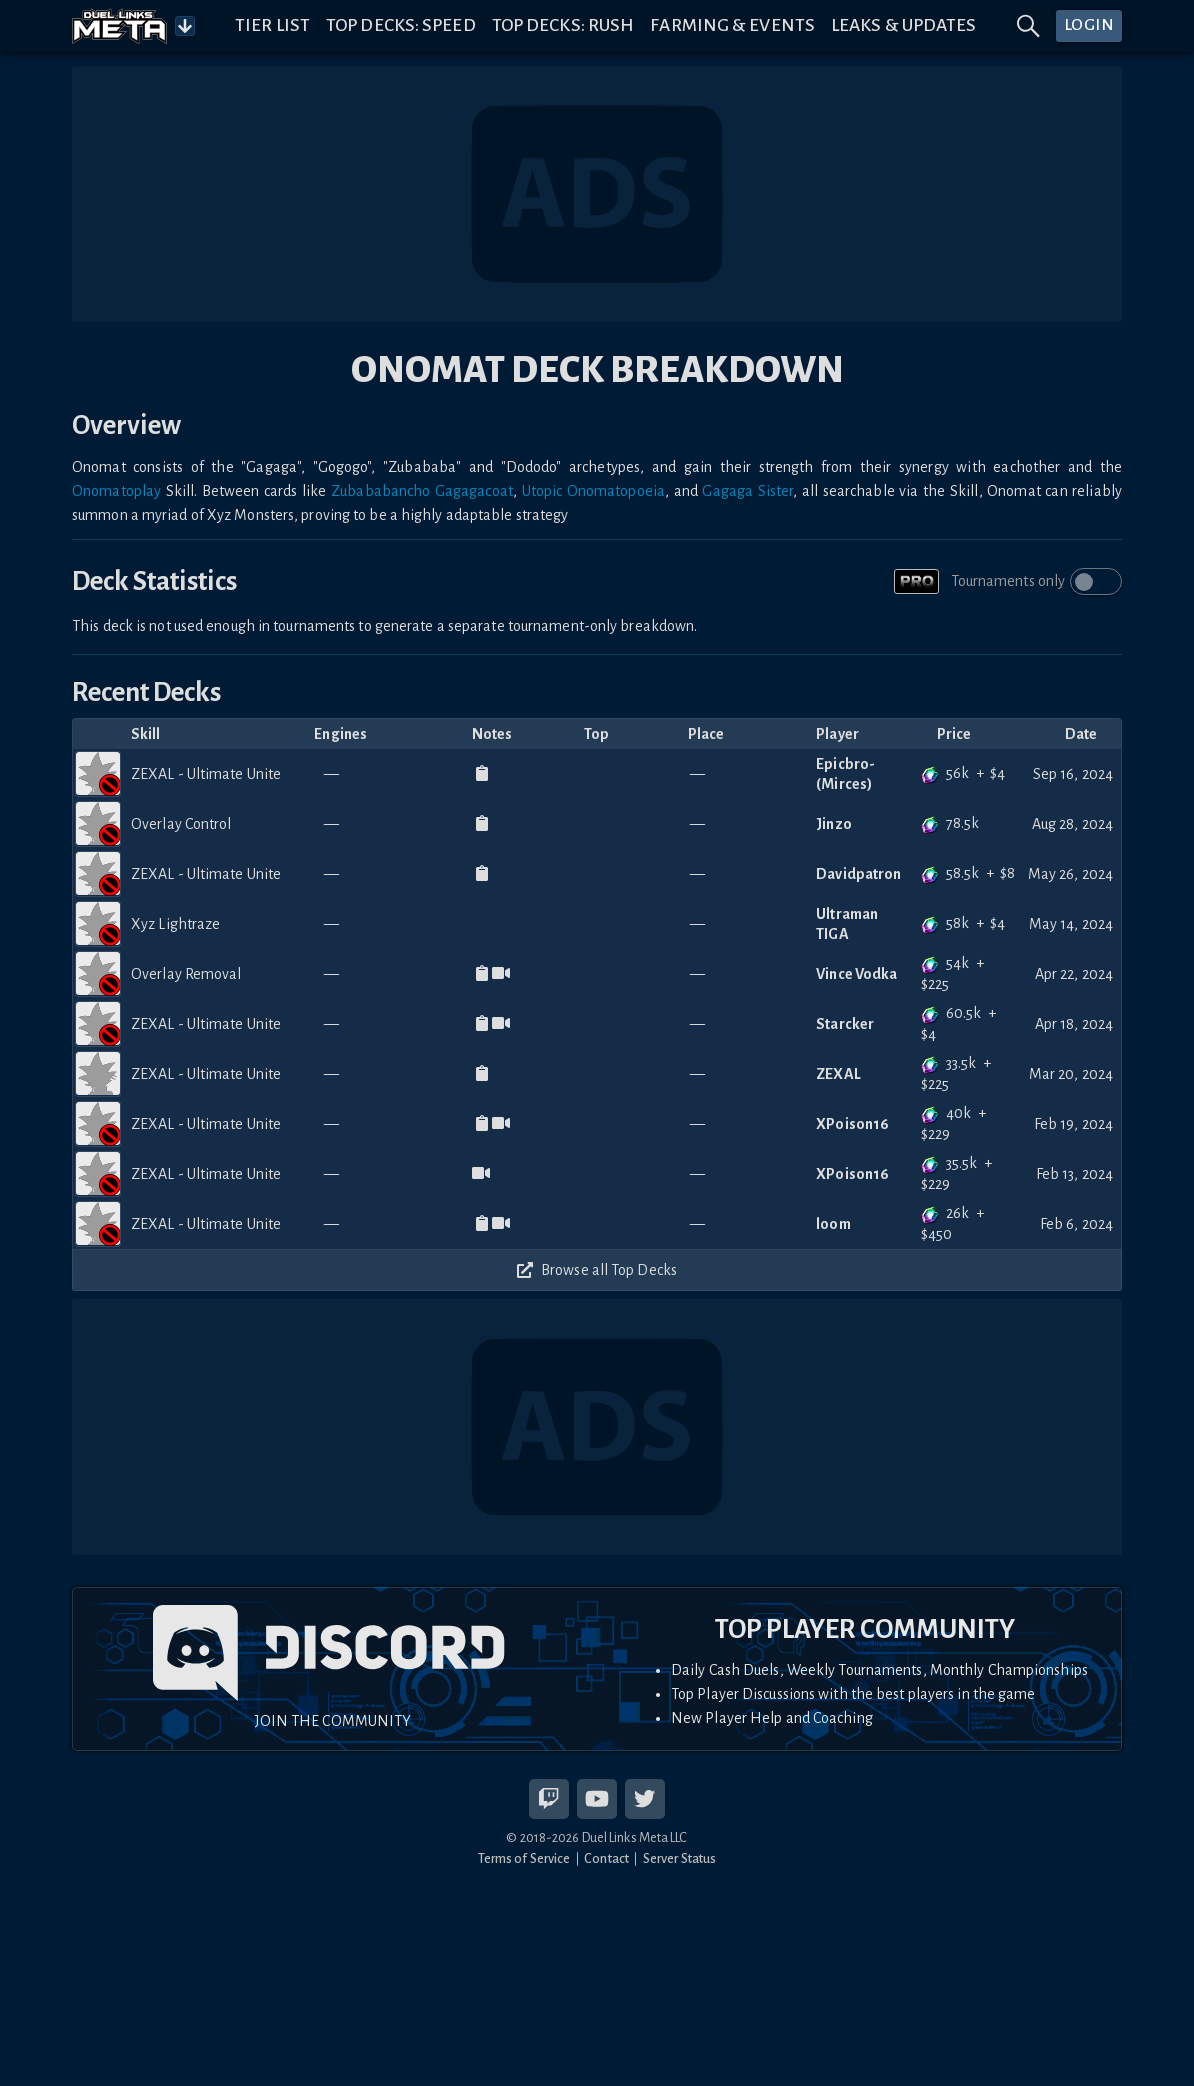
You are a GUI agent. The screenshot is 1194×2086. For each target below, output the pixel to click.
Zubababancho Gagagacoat (422, 491)
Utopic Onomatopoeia (593, 491)
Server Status (679, 1858)
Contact (606, 1858)
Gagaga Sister (747, 491)
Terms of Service (524, 1858)
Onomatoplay (116, 491)
